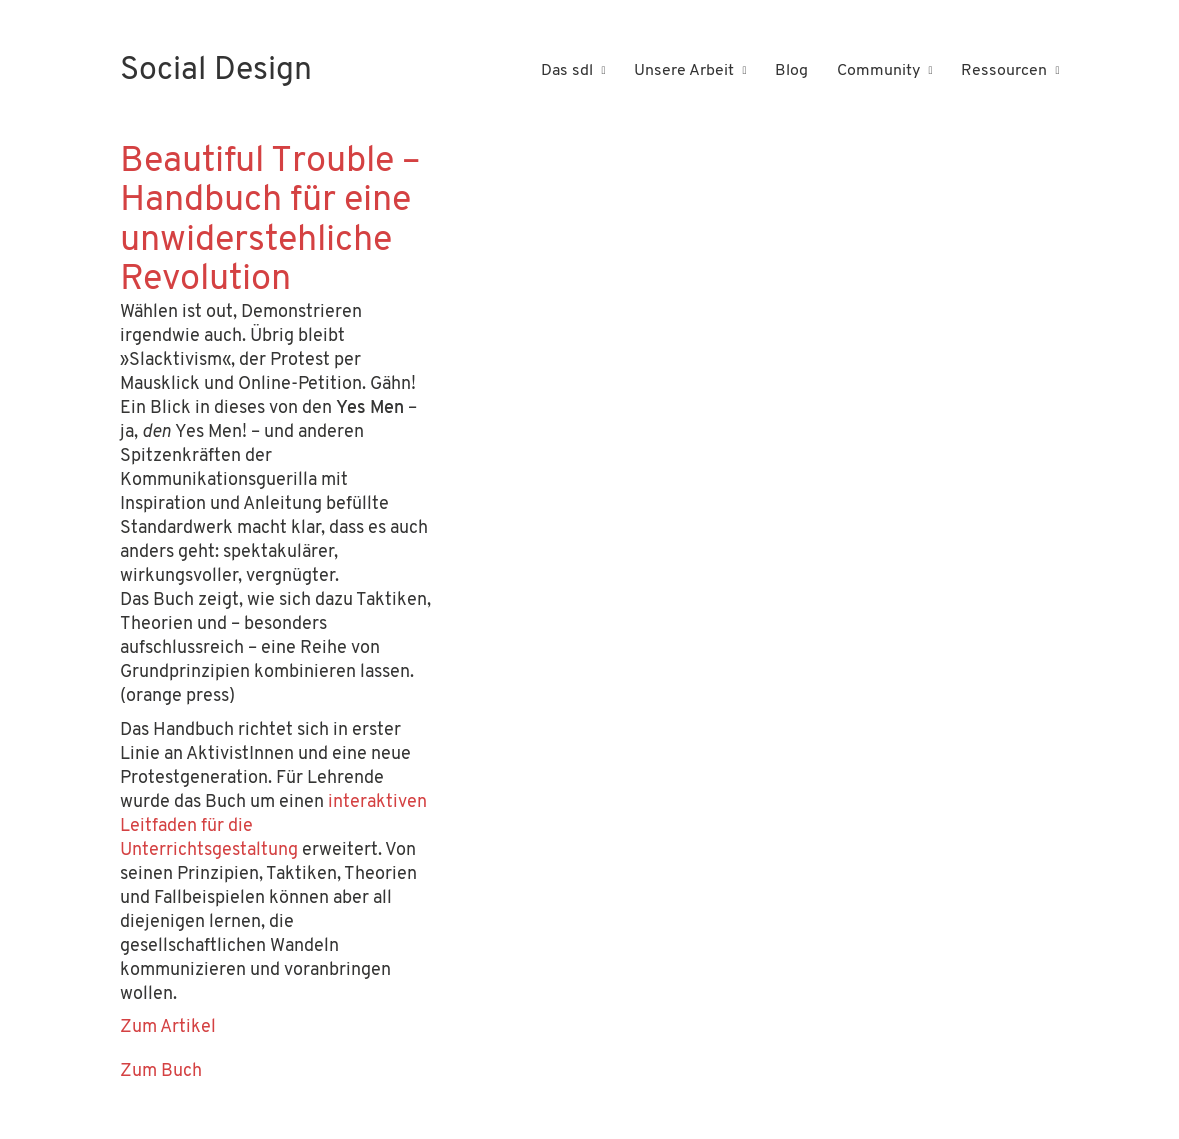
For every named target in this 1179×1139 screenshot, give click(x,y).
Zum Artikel (168, 1027)
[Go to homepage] (216, 71)
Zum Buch (161, 1071)
